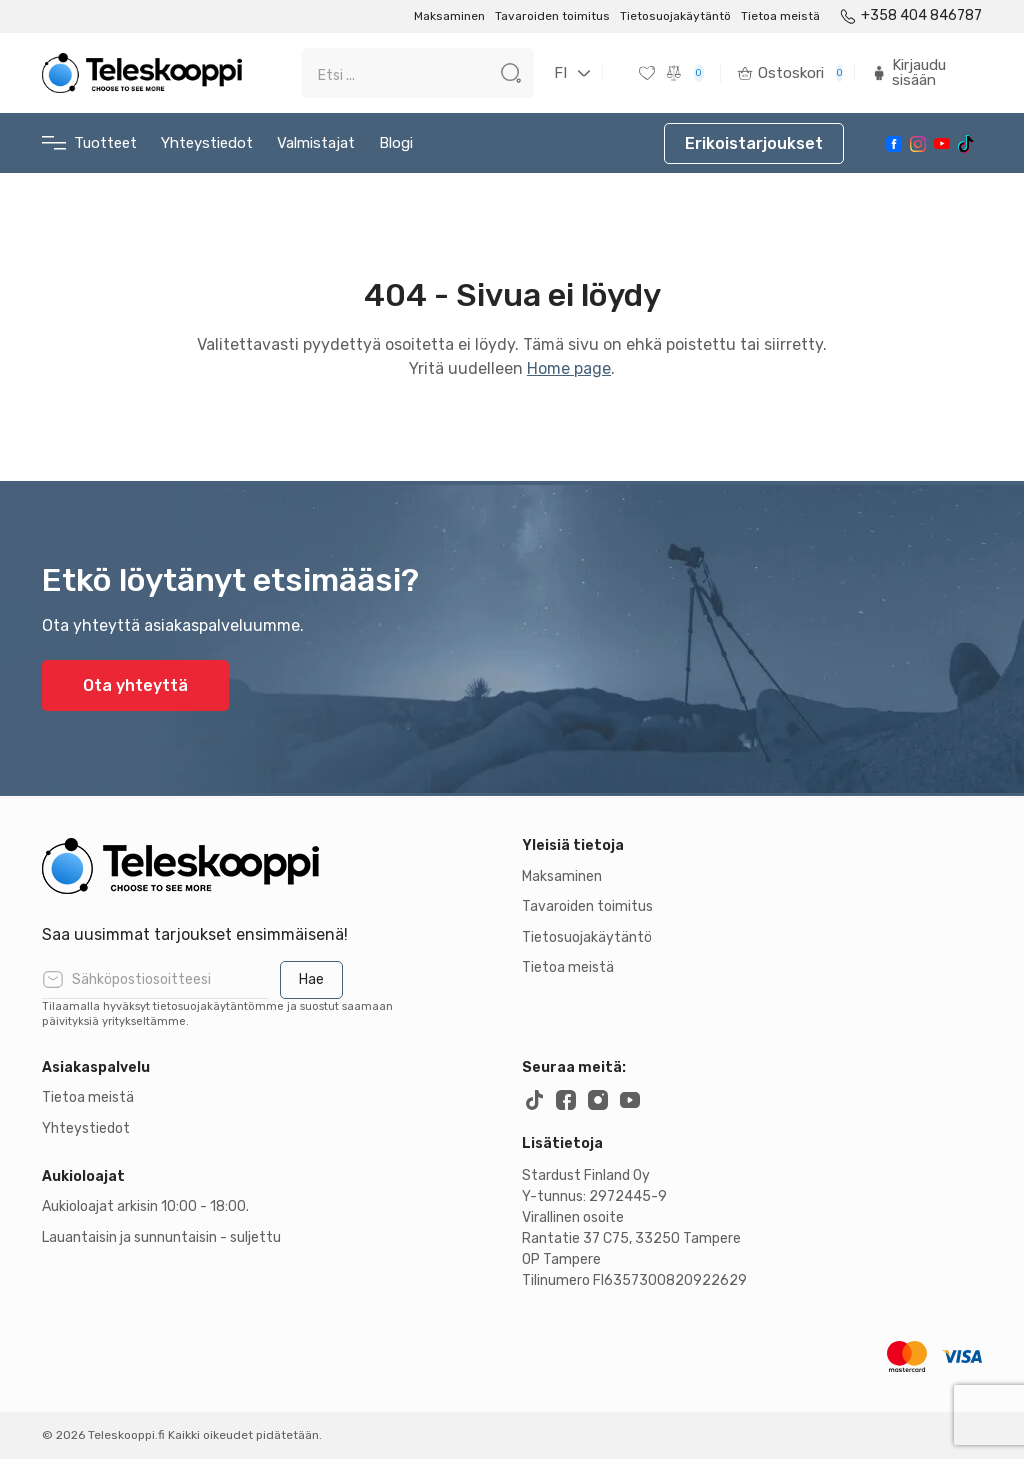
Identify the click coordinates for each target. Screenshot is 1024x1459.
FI (560, 73)
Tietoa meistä (780, 16)
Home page (569, 368)
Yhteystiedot (207, 143)
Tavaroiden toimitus (552, 16)
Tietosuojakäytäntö (675, 16)
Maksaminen (449, 16)
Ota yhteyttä (135, 685)
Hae (311, 979)
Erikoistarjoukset (754, 143)
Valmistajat (316, 143)
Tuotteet (89, 143)
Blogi (396, 143)
